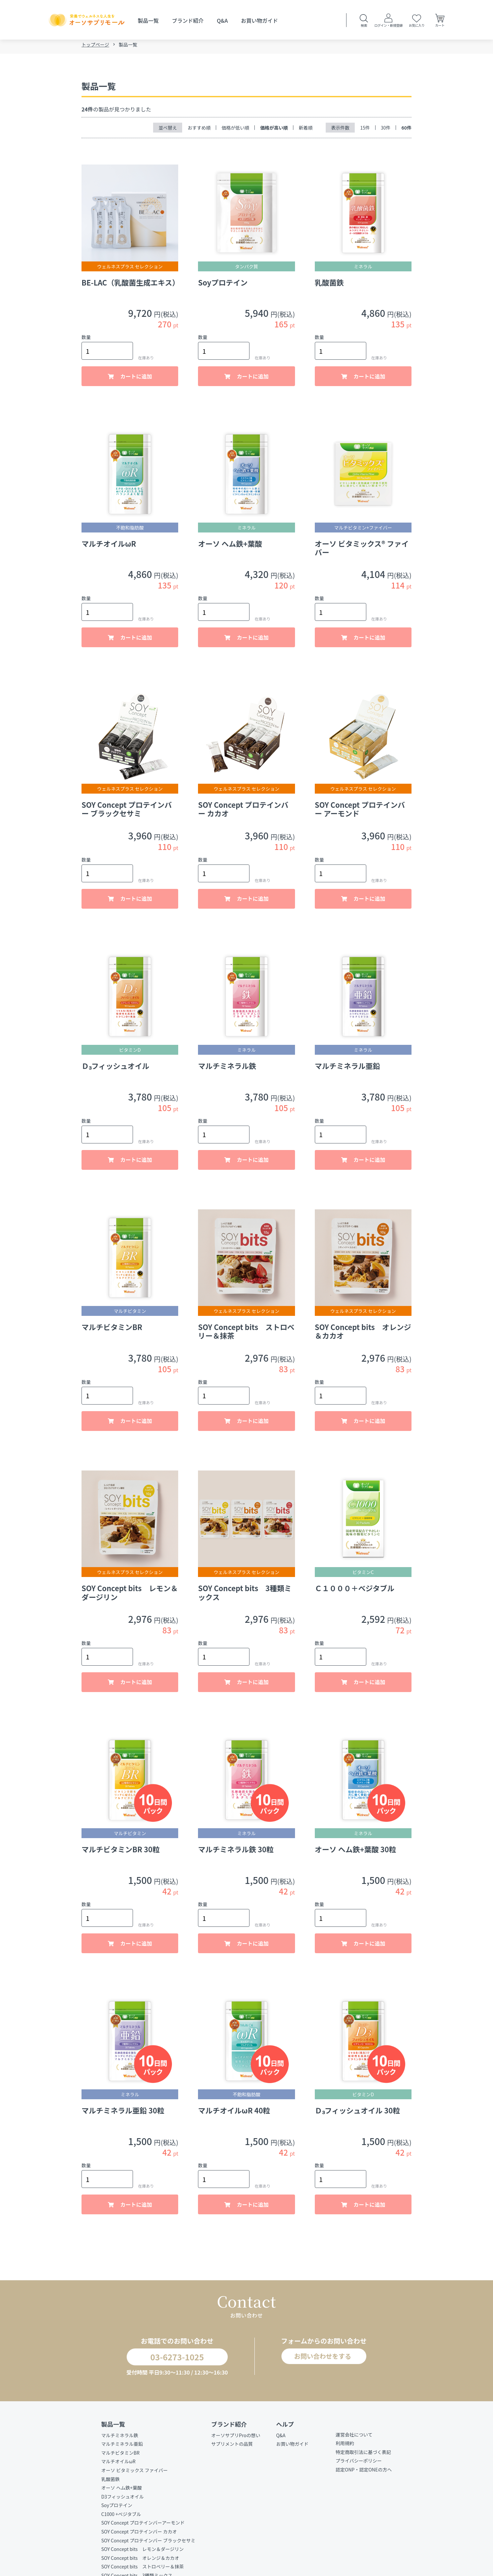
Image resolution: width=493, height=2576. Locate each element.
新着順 (305, 130)
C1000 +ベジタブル (121, 2518)
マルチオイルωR (118, 2466)
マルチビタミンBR (120, 2457)
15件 (365, 130)
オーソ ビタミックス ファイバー (134, 2474)
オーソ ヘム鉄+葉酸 (121, 2492)
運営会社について (354, 2439)
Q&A (222, 20)
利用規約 (345, 2448)
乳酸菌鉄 (110, 2483)
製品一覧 (148, 20)
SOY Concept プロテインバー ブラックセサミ (148, 2545)
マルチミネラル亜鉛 (122, 2448)
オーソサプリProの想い (235, 2440)
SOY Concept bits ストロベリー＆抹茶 (142, 2571)
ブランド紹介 (188, 20)
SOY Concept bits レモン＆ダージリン (142, 2554)
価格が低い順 (235, 130)
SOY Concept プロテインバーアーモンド (143, 2527)
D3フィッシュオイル (122, 2501)
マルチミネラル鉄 (119, 2440)
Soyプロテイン (116, 2510)
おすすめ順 (199, 130)
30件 (386, 130)
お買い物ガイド (259, 20)
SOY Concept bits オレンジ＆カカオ (140, 2562)
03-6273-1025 (171, 2360)
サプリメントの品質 (232, 2448)
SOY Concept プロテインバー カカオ (139, 2536)
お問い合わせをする (321, 2359)
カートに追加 (135, 378)
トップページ (95, 47)
